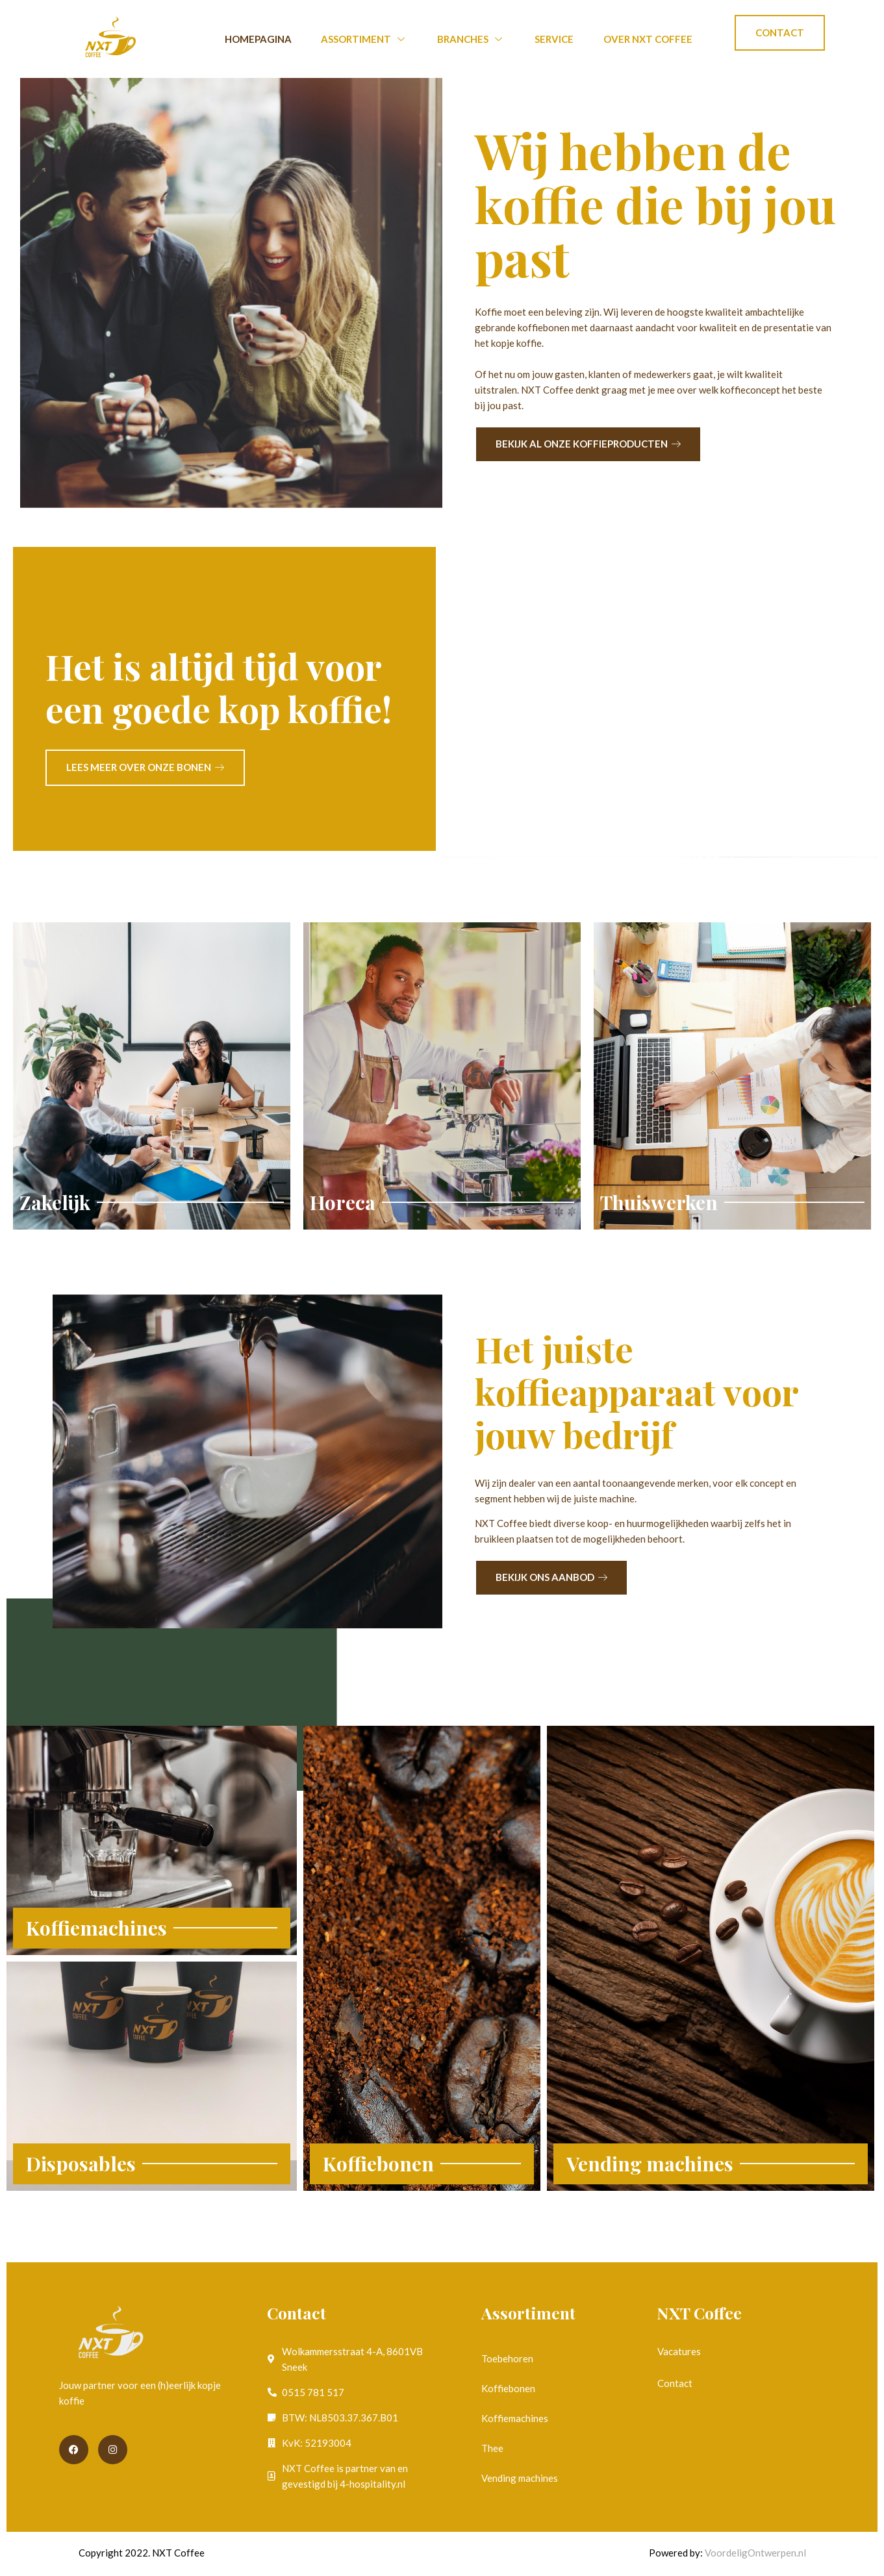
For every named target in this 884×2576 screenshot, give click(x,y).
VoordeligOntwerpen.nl (755, 2552)
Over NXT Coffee (647, 39)
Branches (471, 39)
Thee (492, 2448)
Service (554, 39)
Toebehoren (507, 2358)
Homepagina (258, 39)
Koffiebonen (508, 2388)
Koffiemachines (514, 2418)
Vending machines (519, 2478)
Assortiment (364, 39)
